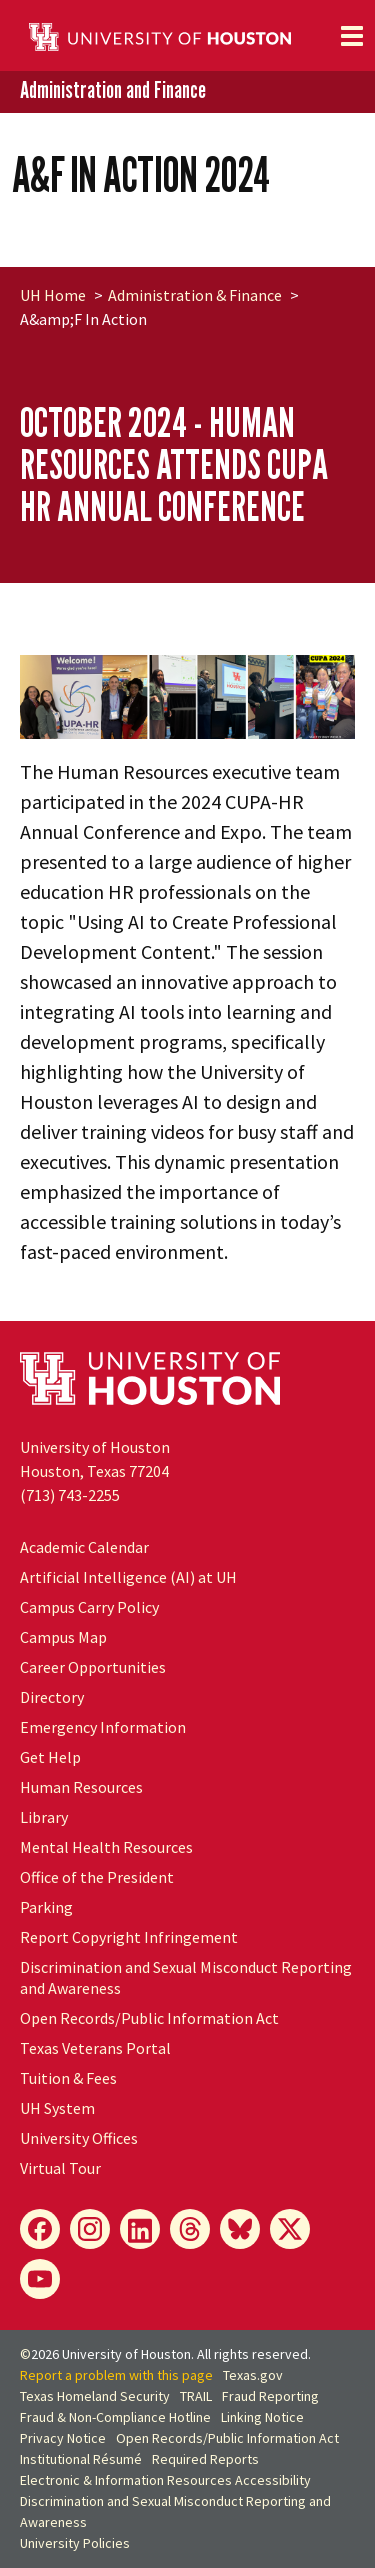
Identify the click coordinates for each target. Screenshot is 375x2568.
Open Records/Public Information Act (149, 2018)
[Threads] (190, 2229)
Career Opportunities (93, 1667)
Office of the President (97, 1877)
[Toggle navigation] (352, 36)
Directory (52, 1697)
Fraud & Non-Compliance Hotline (115, 2417)
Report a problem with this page (116, 2375)
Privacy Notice (63, 2438)
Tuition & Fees (68, 2078)
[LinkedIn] (140, 2229)
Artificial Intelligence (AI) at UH (128, 1577)
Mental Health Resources (106, 1847)
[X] (290, 2229)
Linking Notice (262, 2417)
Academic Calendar (84, 1547)
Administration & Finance (195, 295)
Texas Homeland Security (95, 2396)
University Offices (79, 2138)
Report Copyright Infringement (129, 1937)
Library (44, 1817)
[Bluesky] (240, 2229)
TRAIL (196, 2396)
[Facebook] (40, 2229)
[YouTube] (40, 2279)
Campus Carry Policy (89, 1607)
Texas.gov (253, 2375)
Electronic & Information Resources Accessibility (165, 2480)
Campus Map (63, 1637)
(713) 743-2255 (70, 1495)
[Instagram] (90, 2229)
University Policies (75, 2543)
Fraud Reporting (270, 2396)
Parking (46, 1907)
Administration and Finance (113, 90)
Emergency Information (103, 1727)
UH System (57, 2108)
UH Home (53, 295)
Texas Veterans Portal (95, 2048)
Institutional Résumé (81, 2459)
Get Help (50, 1757)
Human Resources (81, 1787)
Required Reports (205, 2459)
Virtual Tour (60, 2168)
